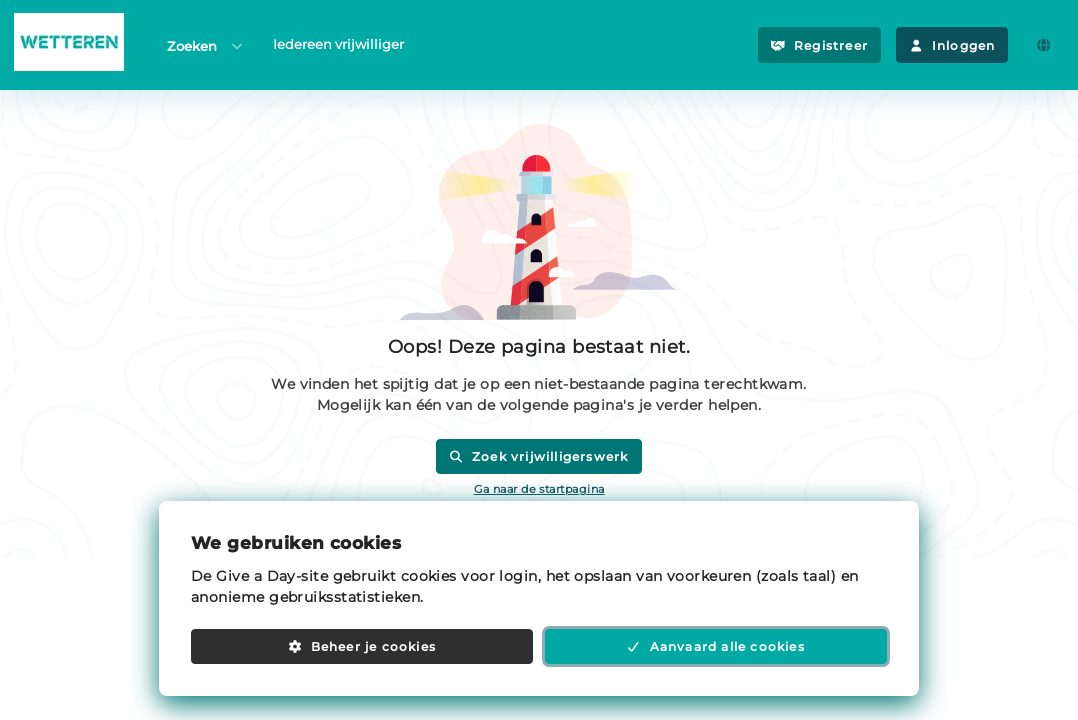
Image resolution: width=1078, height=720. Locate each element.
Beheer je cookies (362, 646)
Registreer (819, 45)
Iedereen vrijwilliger (338, 44)
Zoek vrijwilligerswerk (538, 456)
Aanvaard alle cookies (716, 646)
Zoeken (206, 45)
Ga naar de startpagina (539, 489)
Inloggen (952, 45)
